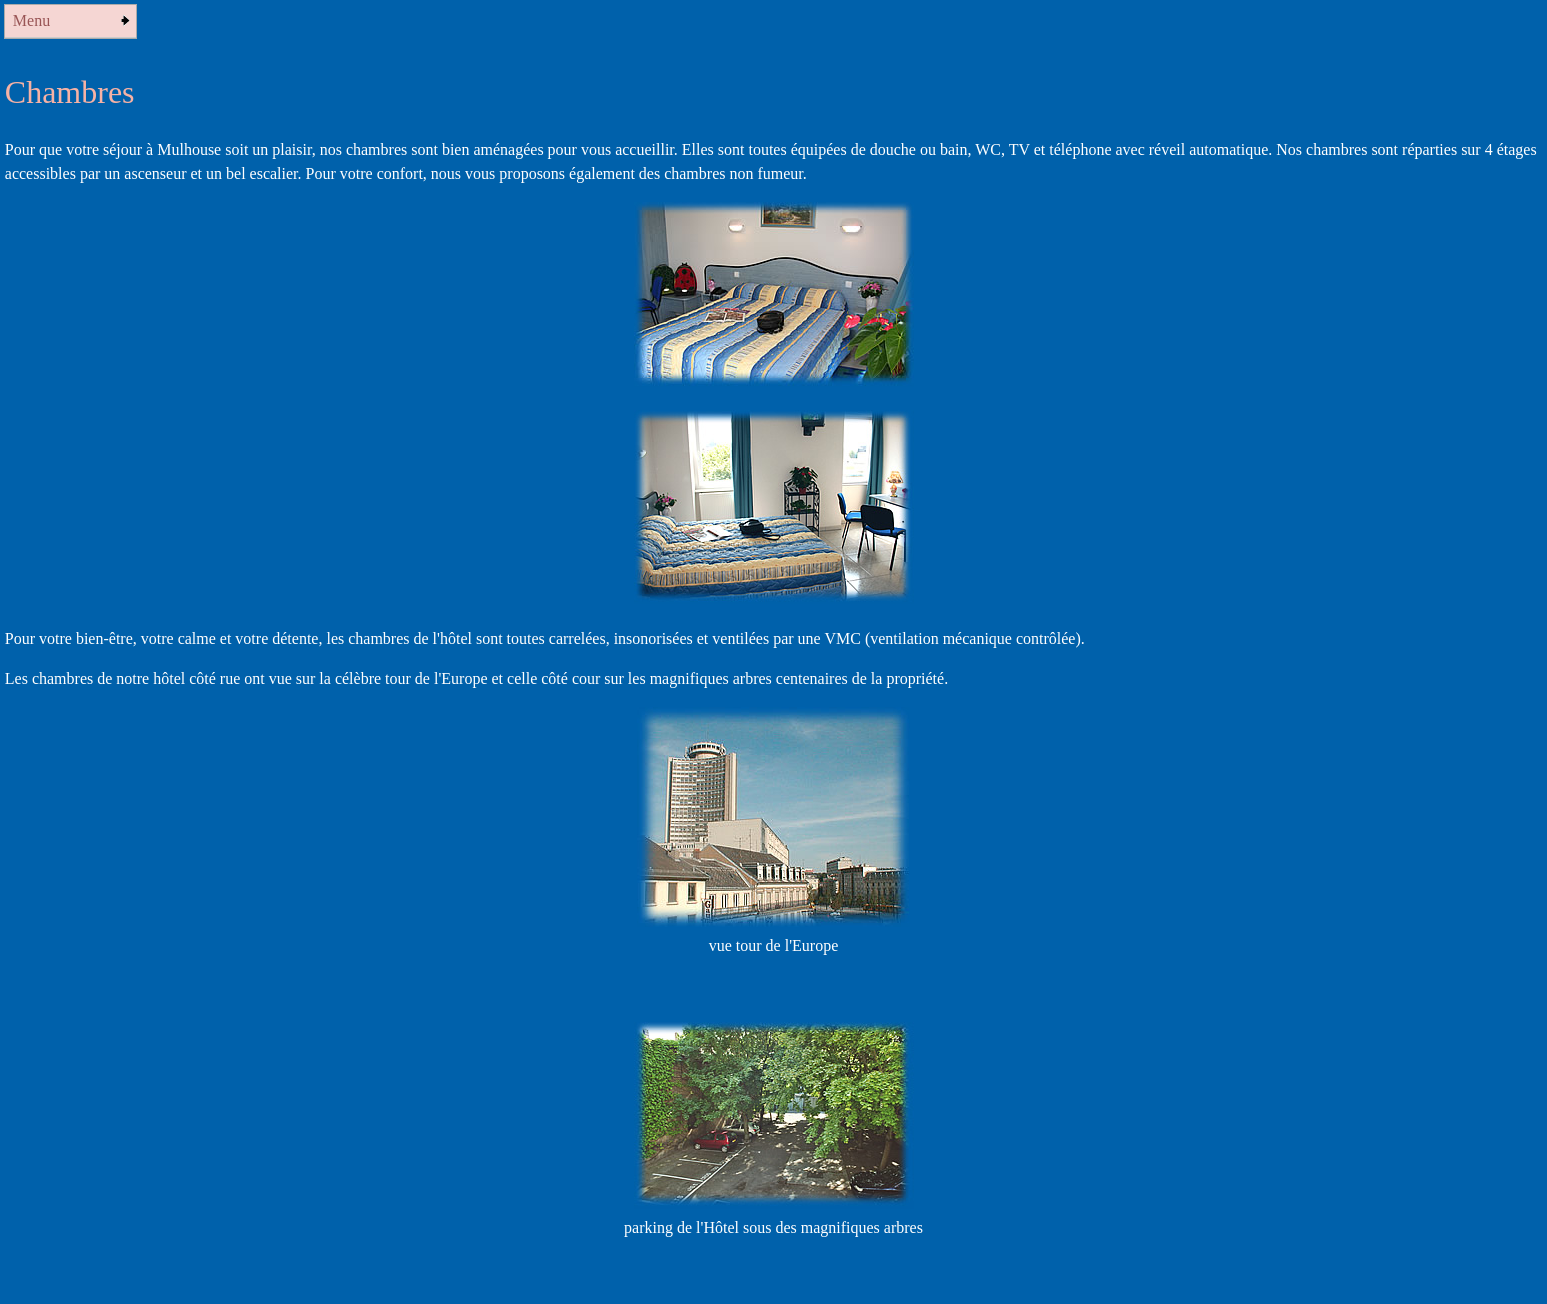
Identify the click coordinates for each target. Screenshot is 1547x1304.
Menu (31, 20)
